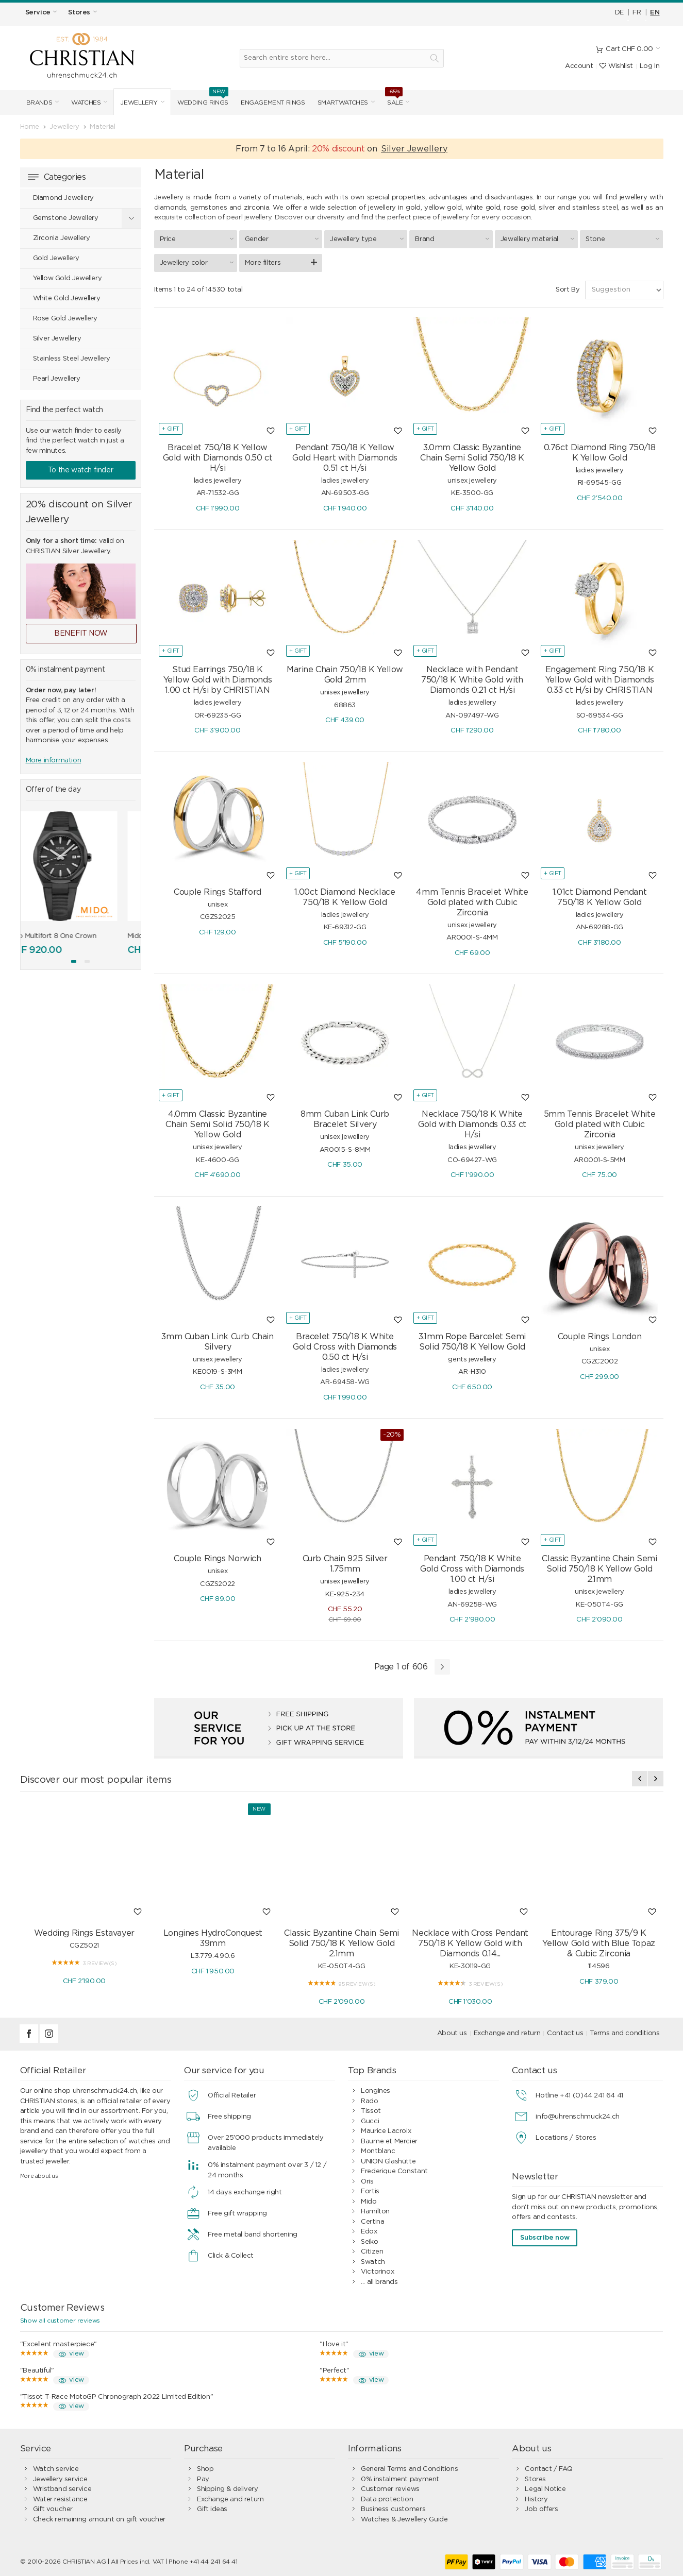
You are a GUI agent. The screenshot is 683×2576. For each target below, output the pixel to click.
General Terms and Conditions (409, 2466)
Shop (205, 2466)
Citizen (372, 2249)
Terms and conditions (624, 2030)
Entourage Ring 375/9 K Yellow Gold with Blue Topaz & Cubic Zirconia (598, 1940)
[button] (73, 961)
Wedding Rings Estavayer (84, 1930)
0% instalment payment (400, 2476)
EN (654, 12)
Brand (453, 236)
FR (636, 12)
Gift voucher (53, 2506)
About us (452, 2030)
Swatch (373, 2259)
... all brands (379, 2279)
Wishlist (616, 66)
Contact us (565, 2030)
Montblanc (378, 2148)
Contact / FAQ (548, 2466)
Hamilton (375, 2209)
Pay (203, 2476)
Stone (624, 236)
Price (198, 236)
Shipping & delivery (227, 2486)
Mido (368, 2199)
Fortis (370, 2189)
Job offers (541, 2506)
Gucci (370, 2119)
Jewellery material (539, 236)
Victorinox (377, 2269)
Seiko (369, 2239)
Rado (369, 2098)
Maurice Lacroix (386, 2128)
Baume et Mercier (389, 2139)
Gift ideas (212, 2506)
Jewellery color (198, 260)
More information (53, 760)
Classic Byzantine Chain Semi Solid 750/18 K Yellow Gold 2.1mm (341, 1940)
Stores (535, 2476)
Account (579, 66)
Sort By (567, 287)
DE (619, 12)
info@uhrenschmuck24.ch (577, 2114)
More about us (39, 2173)
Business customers (393, 2506)
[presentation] (639, 1776)
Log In (650, 66)
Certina (372, 2219)
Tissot (371, 2108)
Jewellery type (368, 236)
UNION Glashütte (388, 2159)
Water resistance (60, 2497)
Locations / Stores (566, 2135)
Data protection (387, 2497)
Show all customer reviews (60, 2318)
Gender (283, 236)
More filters (262, 260)
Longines (375, 2088)
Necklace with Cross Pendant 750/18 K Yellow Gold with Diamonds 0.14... (470, 1940)
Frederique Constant (394, 2168)
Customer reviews (390, 2486)
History (536, 2497)
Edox (369, 2229)
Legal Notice (545, 2486)
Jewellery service (60, 2476)
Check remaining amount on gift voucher (99, 2517)
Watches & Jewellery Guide (404, 2517)
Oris (367, 2179)
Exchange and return (507, 2030)
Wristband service (62, 2486)
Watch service (56, 2466)
